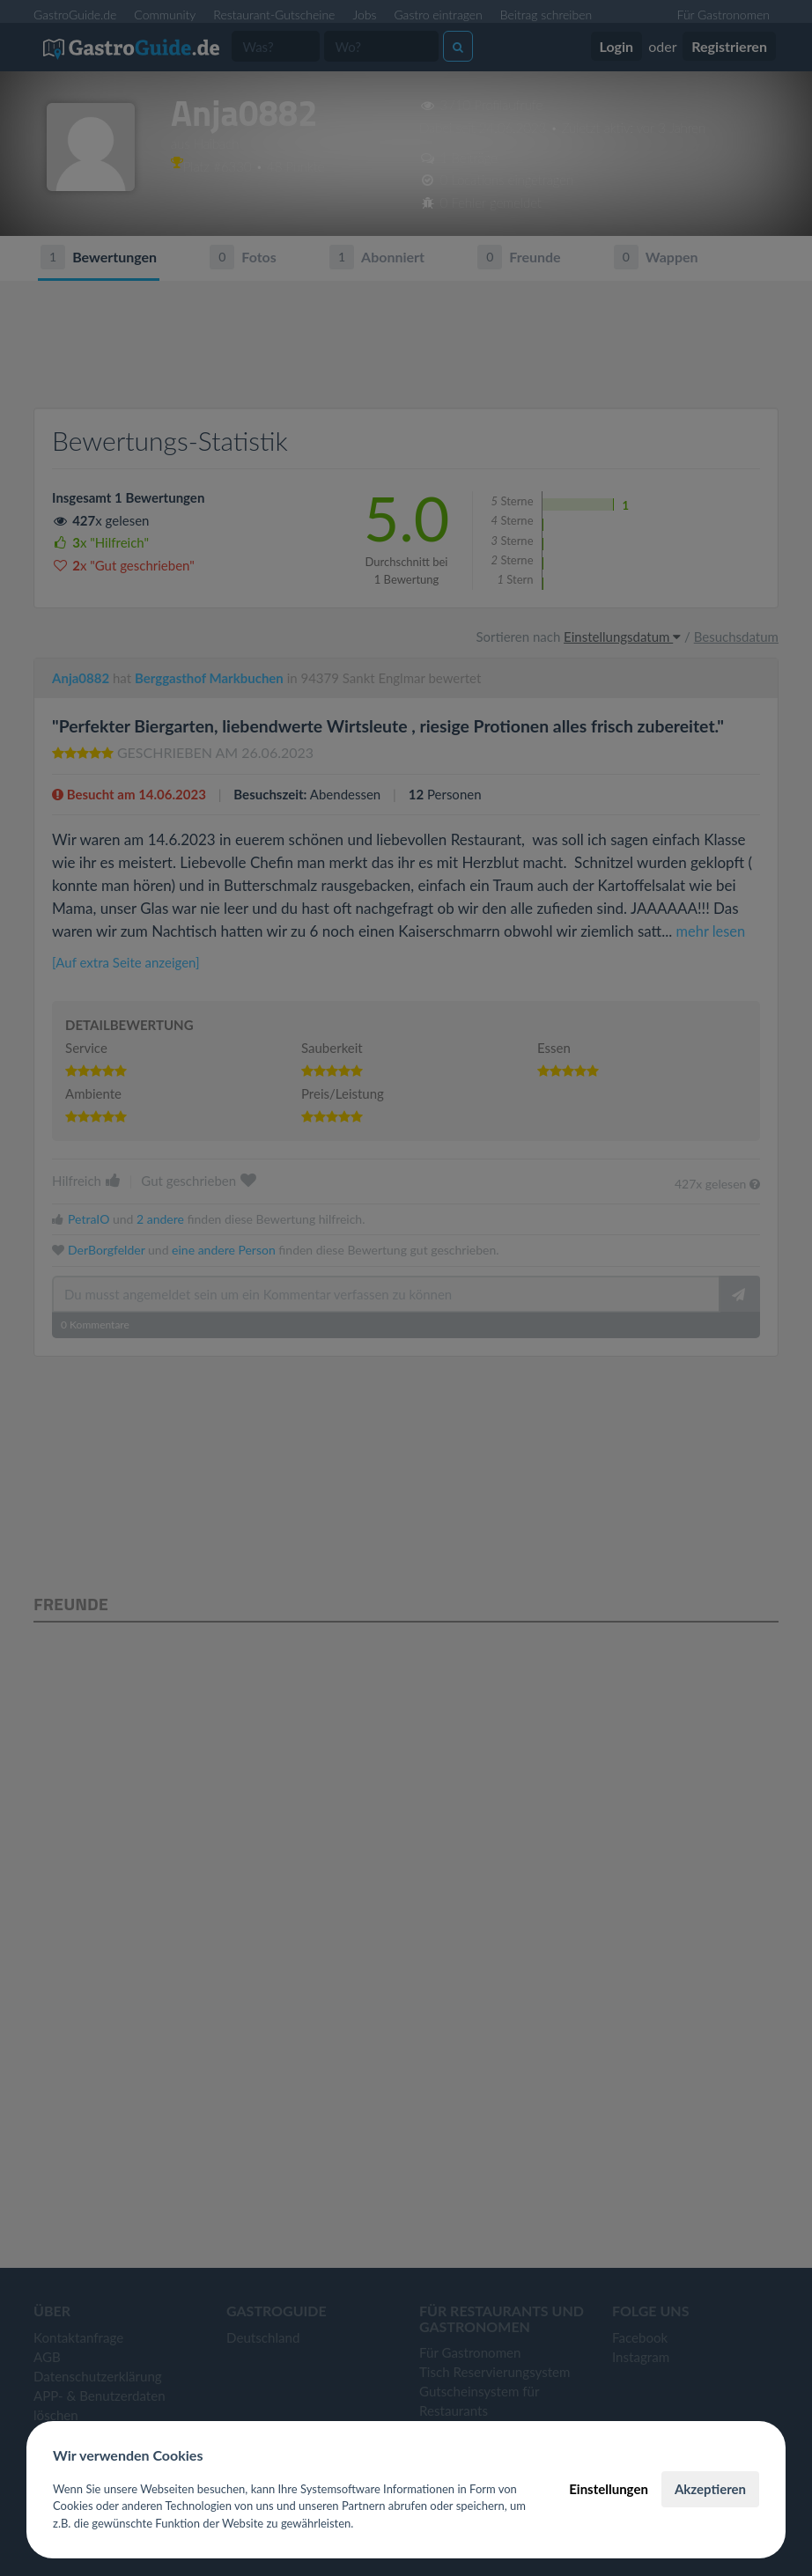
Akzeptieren (710, 2489)
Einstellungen (608, 2489)
